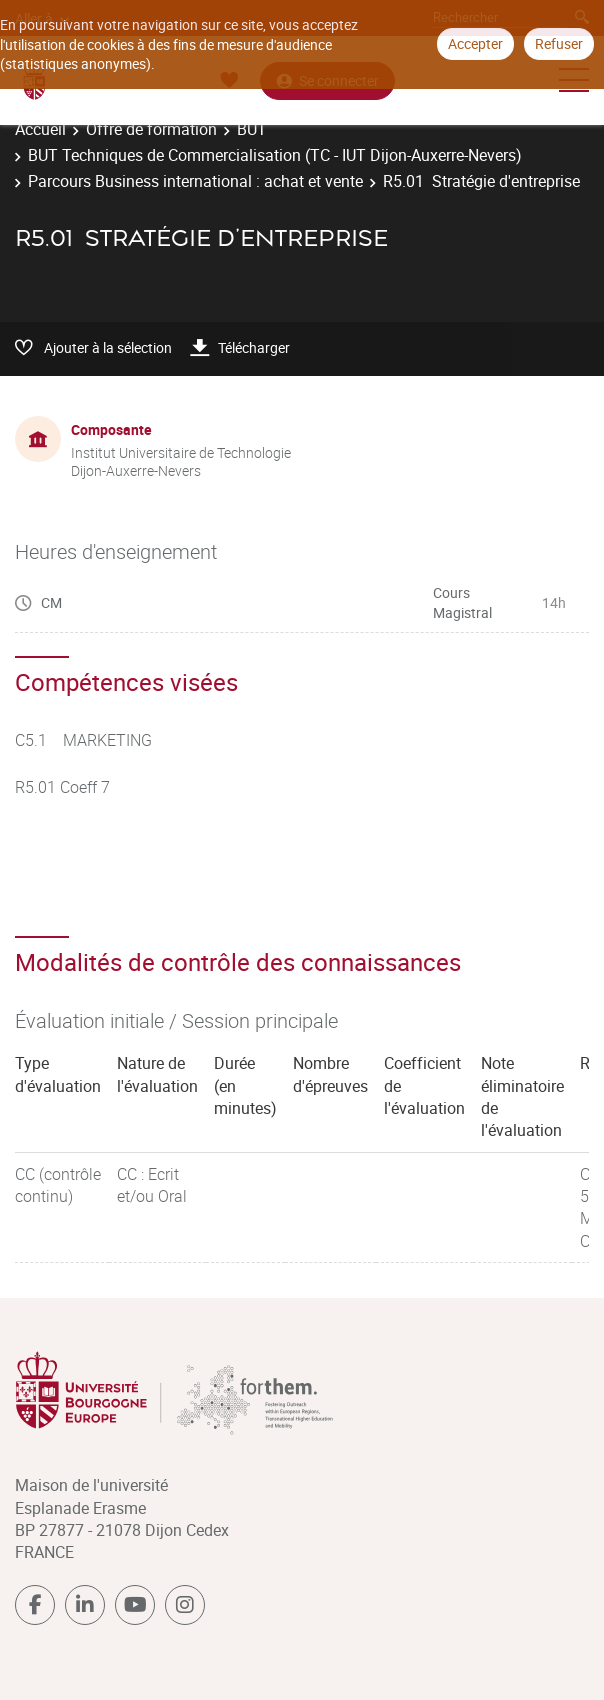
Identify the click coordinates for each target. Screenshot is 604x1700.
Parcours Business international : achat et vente (195, 181)
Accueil (40, 129)
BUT (252, 129)
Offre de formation (151, 129)
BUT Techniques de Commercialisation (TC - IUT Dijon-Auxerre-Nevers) (275, 155)
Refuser (559, 43)
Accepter (475, 43)
